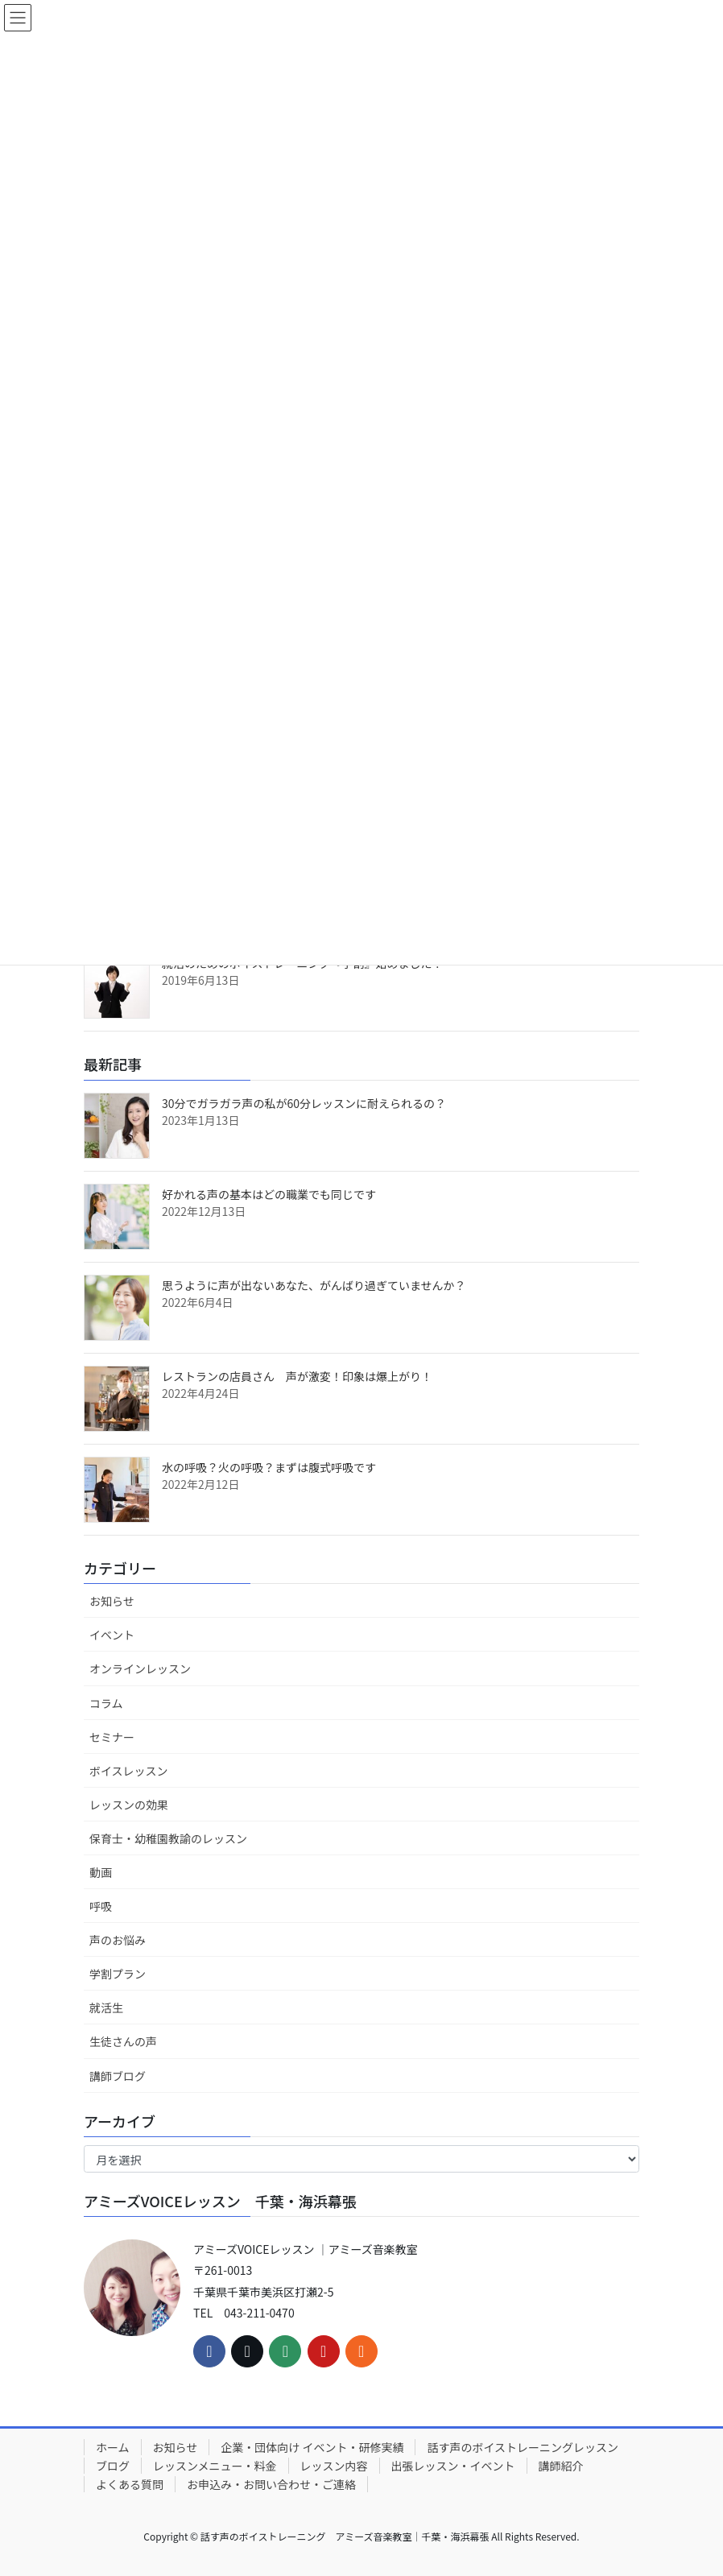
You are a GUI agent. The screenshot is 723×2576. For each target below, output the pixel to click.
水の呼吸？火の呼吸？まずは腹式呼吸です (269, 1467)
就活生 (106, 2007)
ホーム (113, 2447)
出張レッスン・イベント (453, 2466)
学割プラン (117, 1974)
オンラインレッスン (140, 1668)
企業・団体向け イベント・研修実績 (312, 2447)
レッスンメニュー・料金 (215, 2466)
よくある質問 (129, 2484)
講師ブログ (117, 2076)
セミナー (111, 1737)
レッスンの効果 (128, 1805)
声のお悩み (117, 1940)
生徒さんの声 (123, 2041)
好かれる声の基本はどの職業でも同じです (269, 1194)
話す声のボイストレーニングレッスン (522, 2447)
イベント (111, 1635)
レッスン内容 (334, 2466)
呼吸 (100, 1906)
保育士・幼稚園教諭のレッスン (168, 1838)
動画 (100, 1872)
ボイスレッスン (128, 1771)
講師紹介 (561, 2466)
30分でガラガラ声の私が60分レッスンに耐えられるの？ (304, 1103)
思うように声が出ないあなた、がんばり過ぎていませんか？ (314, 1285)
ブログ (113, 2466)
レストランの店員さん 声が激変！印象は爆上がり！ (297, 1376)
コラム (106, 1703)
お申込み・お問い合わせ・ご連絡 (271, 2484)
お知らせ (111, 1601)
